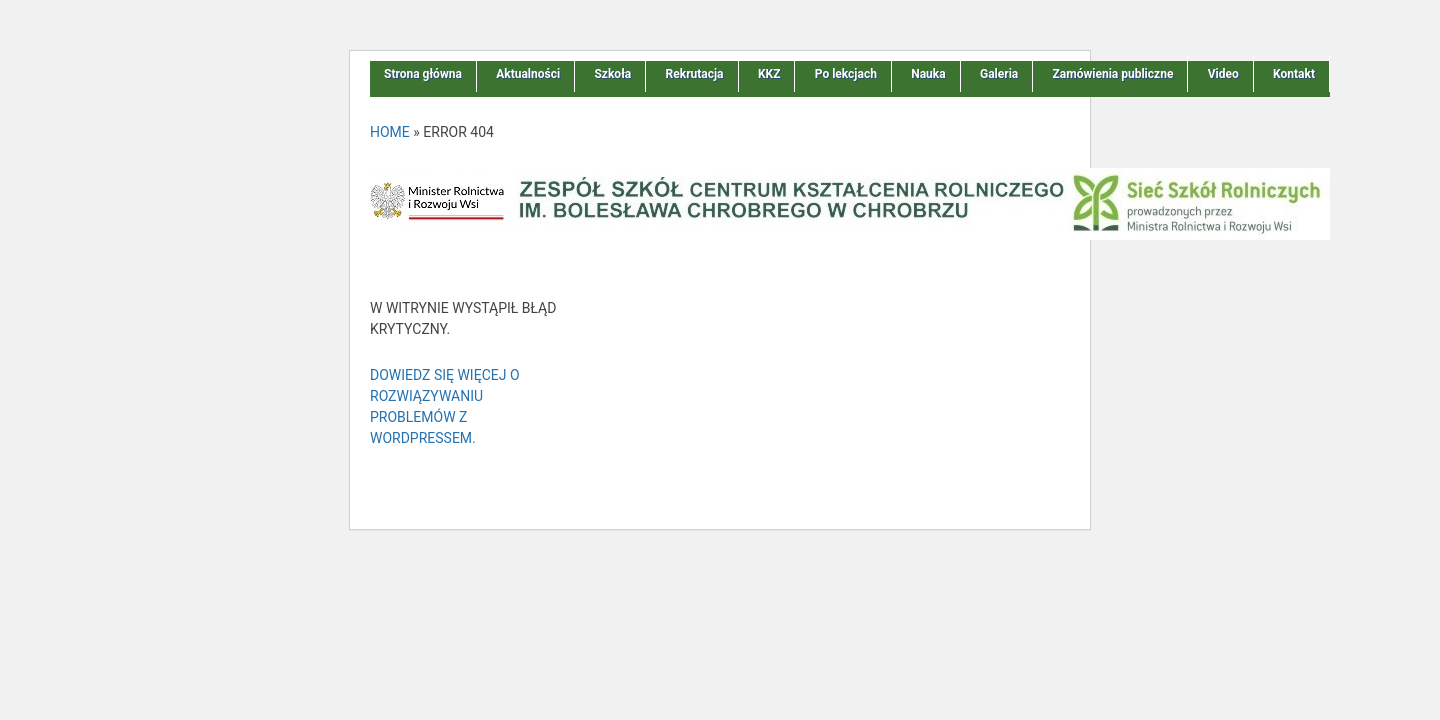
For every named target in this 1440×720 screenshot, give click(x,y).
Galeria (999, 74)
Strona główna (423, 74)
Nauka (928, 74)
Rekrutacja (695, 74)
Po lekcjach (846, 74)
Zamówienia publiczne (1113, 74)
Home (390, 132)
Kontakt (1294, 74)
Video (1223, 74)
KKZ (769, 74)
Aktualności (528, 74)
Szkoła (612, 74)
